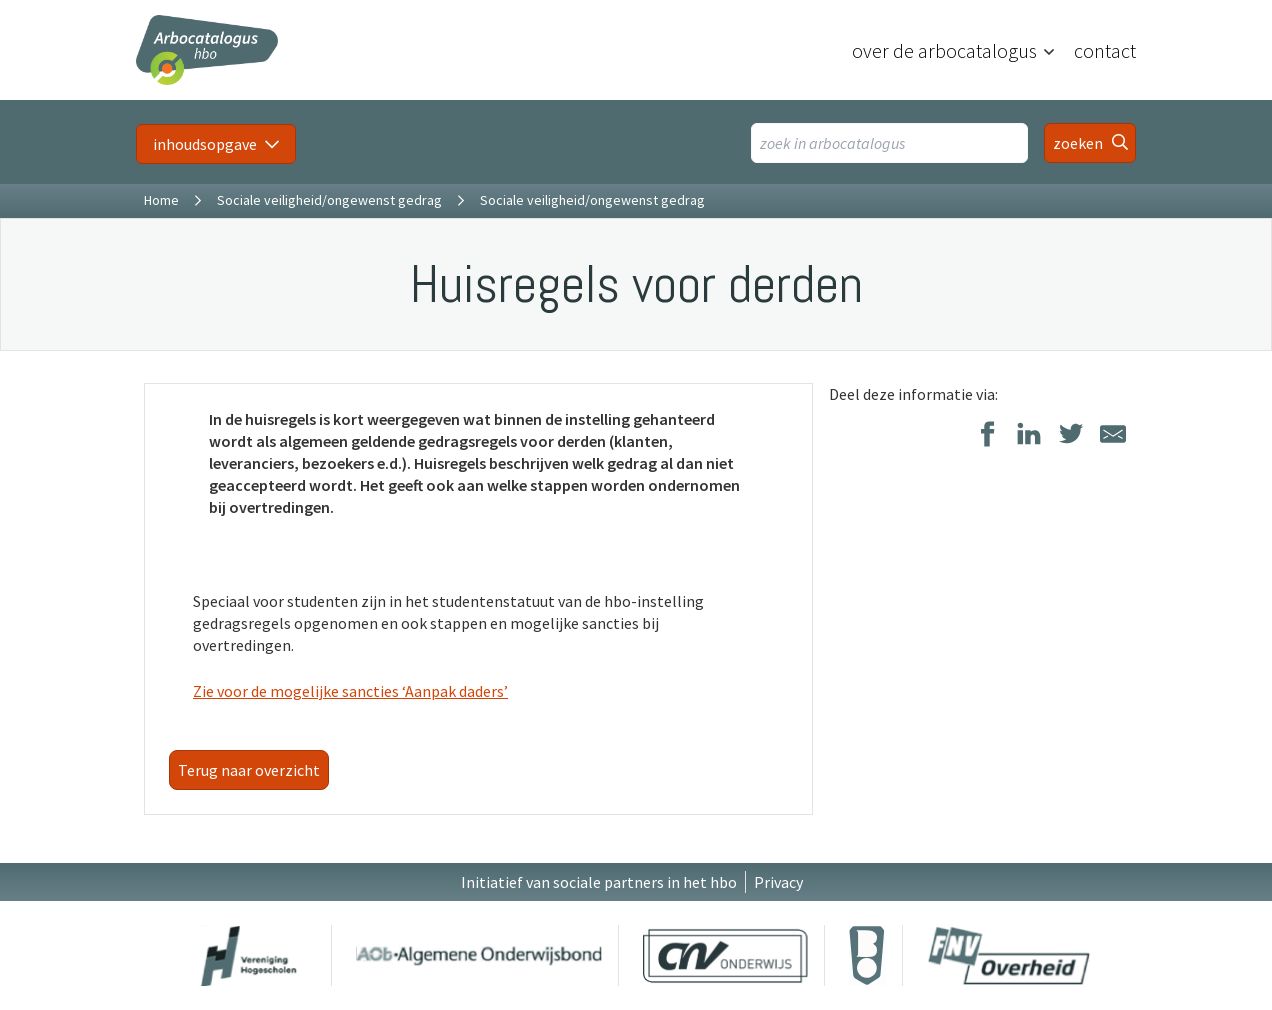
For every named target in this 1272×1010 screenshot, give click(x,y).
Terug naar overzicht (249, 770)
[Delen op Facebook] (987, 435)
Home (161, 200)
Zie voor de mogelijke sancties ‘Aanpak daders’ (350, 691)
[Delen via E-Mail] (1113, 435)
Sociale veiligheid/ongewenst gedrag (329, 200)
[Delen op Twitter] (1071, 435)
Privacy (778, 882)
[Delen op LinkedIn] (1029, 435)
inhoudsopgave (205, 144)
